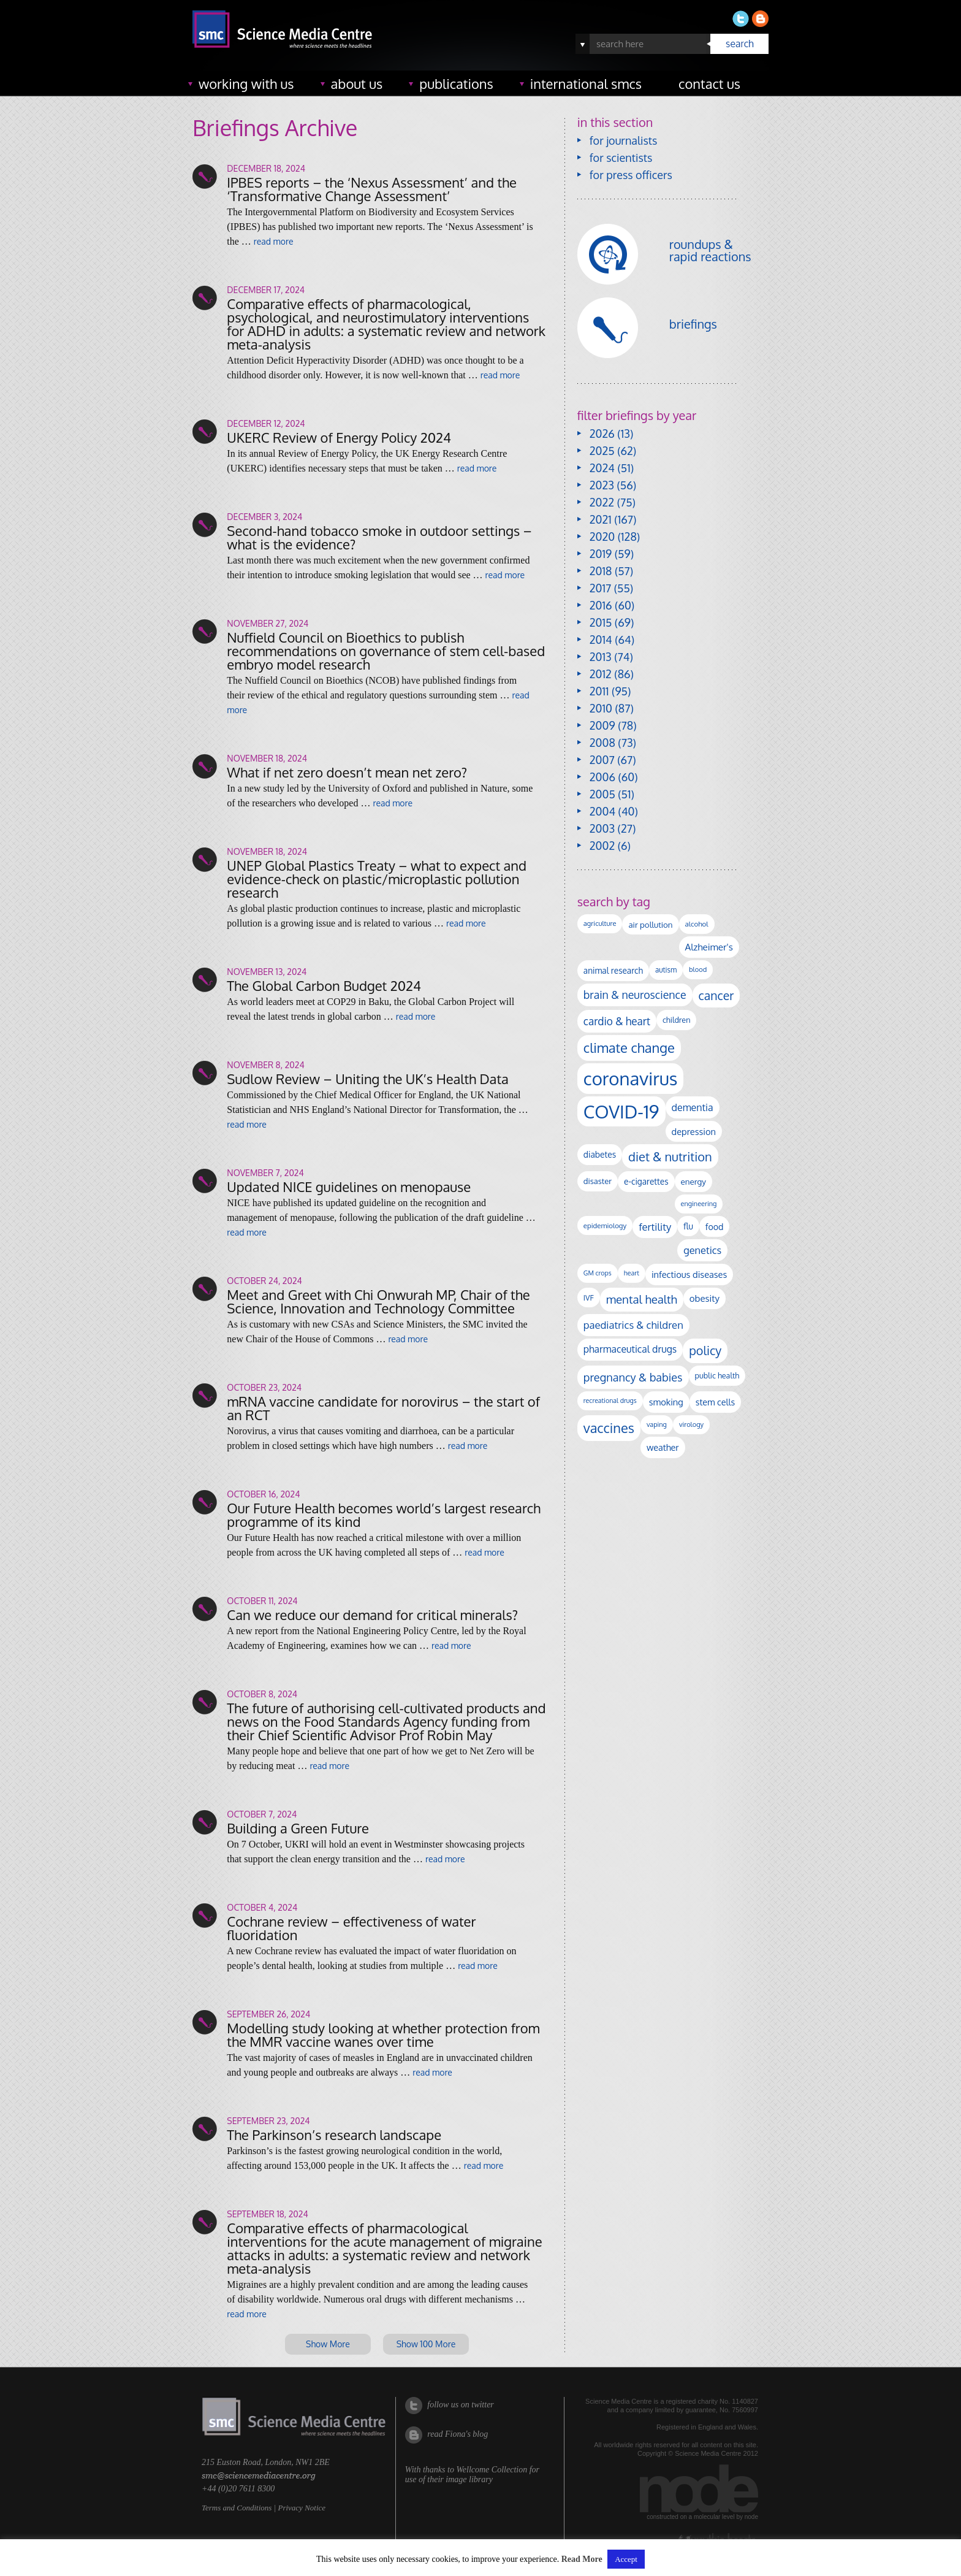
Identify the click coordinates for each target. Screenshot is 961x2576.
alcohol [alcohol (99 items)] (696, 923)
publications (456, 83)
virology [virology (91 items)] (691, 1424)
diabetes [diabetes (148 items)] (599, 1154)
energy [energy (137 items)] (693, 1181)
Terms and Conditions (237, 2507)
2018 (601, 571)
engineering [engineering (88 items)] (699, 1203)
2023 (602, 485)
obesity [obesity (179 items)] (704, 1298)
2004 (602, 811)
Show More (328, 2344)
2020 (602, 536)
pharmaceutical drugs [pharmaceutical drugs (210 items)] (630, 1349)
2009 (602, 725)
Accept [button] (626, 2559)
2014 (601, 639)
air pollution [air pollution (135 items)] (650, 924)
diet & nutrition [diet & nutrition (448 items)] (670, 1156)
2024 (602, 468)
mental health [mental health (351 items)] (641, 1299)
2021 (601, 519)
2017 (600, 588)
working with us (246, 83)
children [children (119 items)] (677, 1020)
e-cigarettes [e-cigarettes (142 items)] (646, 1181)
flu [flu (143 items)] (688, 1226)
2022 (602, 502)
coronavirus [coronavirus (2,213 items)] (630, 1078)
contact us (709, 83)
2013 (601, 656)
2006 (602, 777)
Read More (581, 2559)
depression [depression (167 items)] (694, 1131)
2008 (602, 742)
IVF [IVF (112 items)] (588, 1297)
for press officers (631, 175)
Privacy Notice (301, 2507)
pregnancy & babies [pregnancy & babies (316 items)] (633, 1377)
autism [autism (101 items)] (666, 969)
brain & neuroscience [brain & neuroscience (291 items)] (634, 994)
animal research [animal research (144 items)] (613, 970)
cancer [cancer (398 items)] (716, 995)
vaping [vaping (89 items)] (657, 1424)
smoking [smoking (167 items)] (666, 1401)
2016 (601, 605)
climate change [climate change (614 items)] (629, 1047)
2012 (601, 674)
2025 (602, 450)
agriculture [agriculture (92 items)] (600, 923)
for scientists (621, 157)
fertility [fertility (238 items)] (655, 1226)
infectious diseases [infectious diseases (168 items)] (689, 1274)
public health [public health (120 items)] (717, 1375)
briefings (693, 324)
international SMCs (586, 83)
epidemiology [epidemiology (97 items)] (604, 1225)
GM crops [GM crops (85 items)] (597, 1273)
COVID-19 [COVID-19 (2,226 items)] (621, 1111)
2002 (602, 845)
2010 (601, 708)
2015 (601, 622)
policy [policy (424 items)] (705, 1350)
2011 (599, 691)
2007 (602, 759)
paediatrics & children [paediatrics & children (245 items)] (633, 1324)
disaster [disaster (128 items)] (597, 1181)
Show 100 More (426, 2344)
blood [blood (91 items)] (698, 969)
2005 (602, 794)
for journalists (624, 140)
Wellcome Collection (491, 2469)
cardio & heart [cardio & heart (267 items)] (616, 1021)
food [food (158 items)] (714, 1226)
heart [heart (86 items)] (631, 1273)
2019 (601, 553)
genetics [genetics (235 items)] (702, 1250)
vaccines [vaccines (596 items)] (608, 1428)
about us (357, 83)
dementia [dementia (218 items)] (692, 1107)
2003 (602, 828)
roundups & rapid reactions (710, 250)
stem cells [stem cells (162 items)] (715, 1401)
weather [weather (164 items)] (663, 1447)
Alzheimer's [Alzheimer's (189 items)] (709, 947)
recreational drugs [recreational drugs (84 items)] (610, 1400)
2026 (602, 433)
